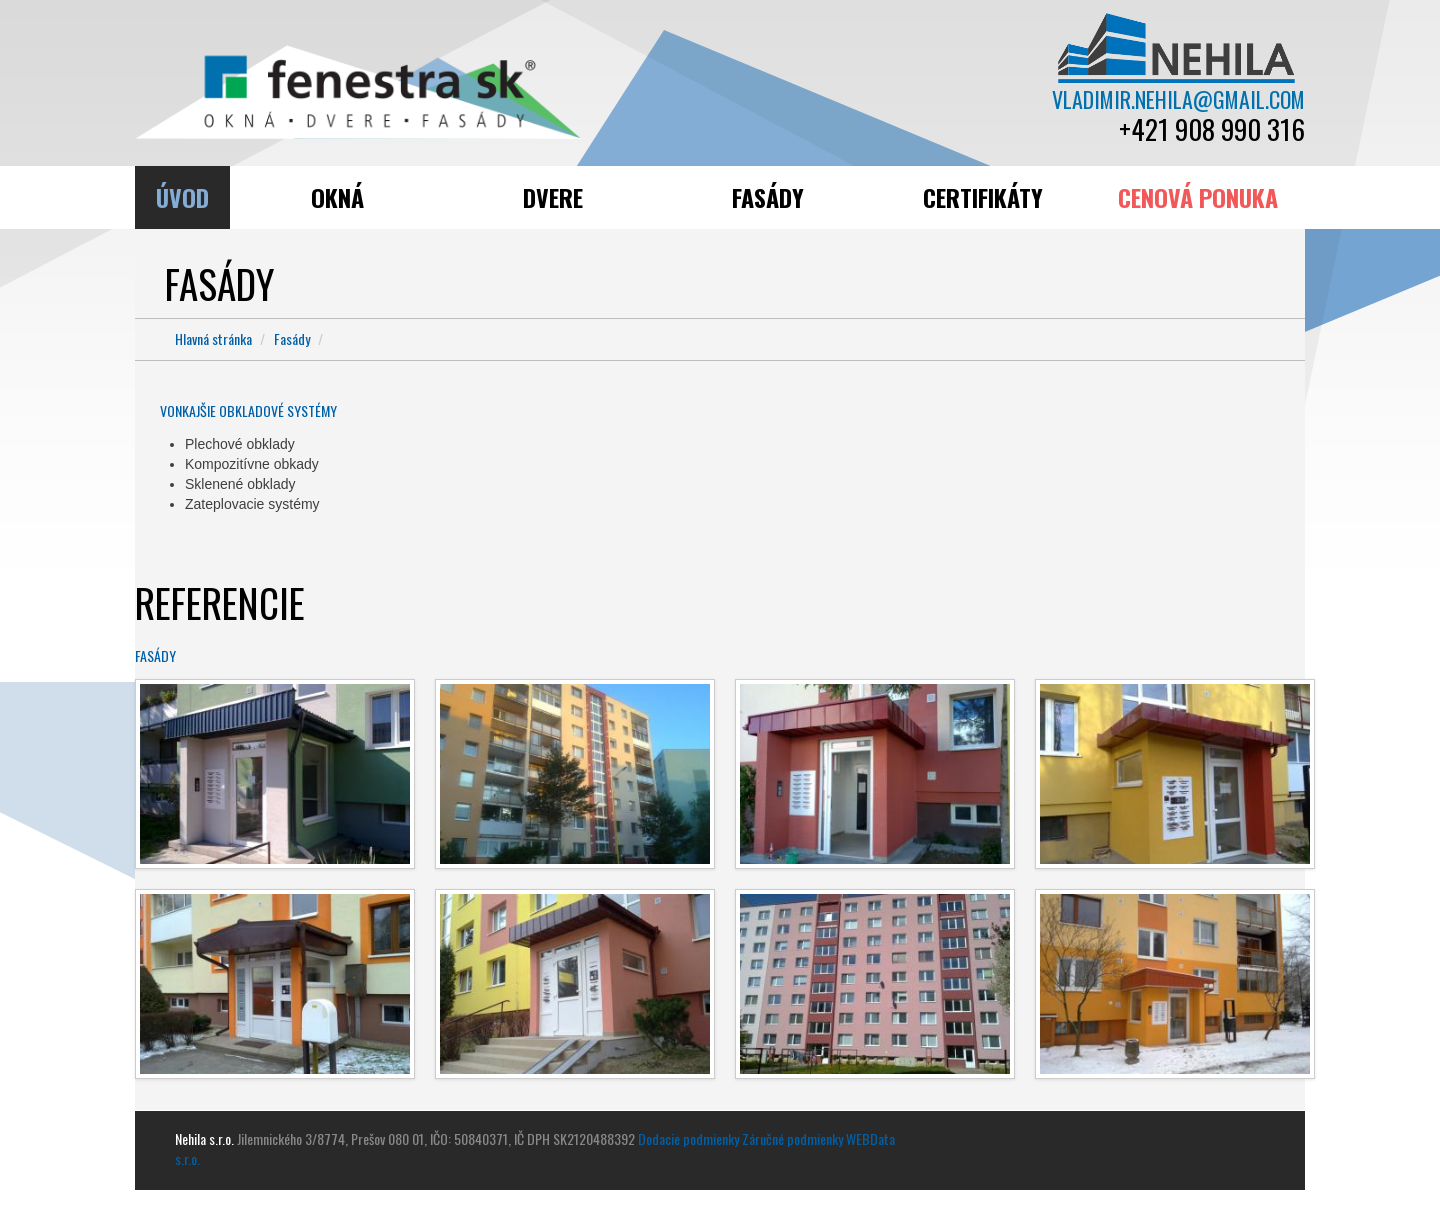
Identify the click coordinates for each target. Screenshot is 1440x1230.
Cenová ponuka (1198, 197)
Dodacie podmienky (688, 1138)
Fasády (768, 197)
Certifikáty (983, 197)
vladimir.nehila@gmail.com (1177, 99)
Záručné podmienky (792, 1138)
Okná (337, 197)
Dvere (553, 197)
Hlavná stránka (213, 338)
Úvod (182, 197)
